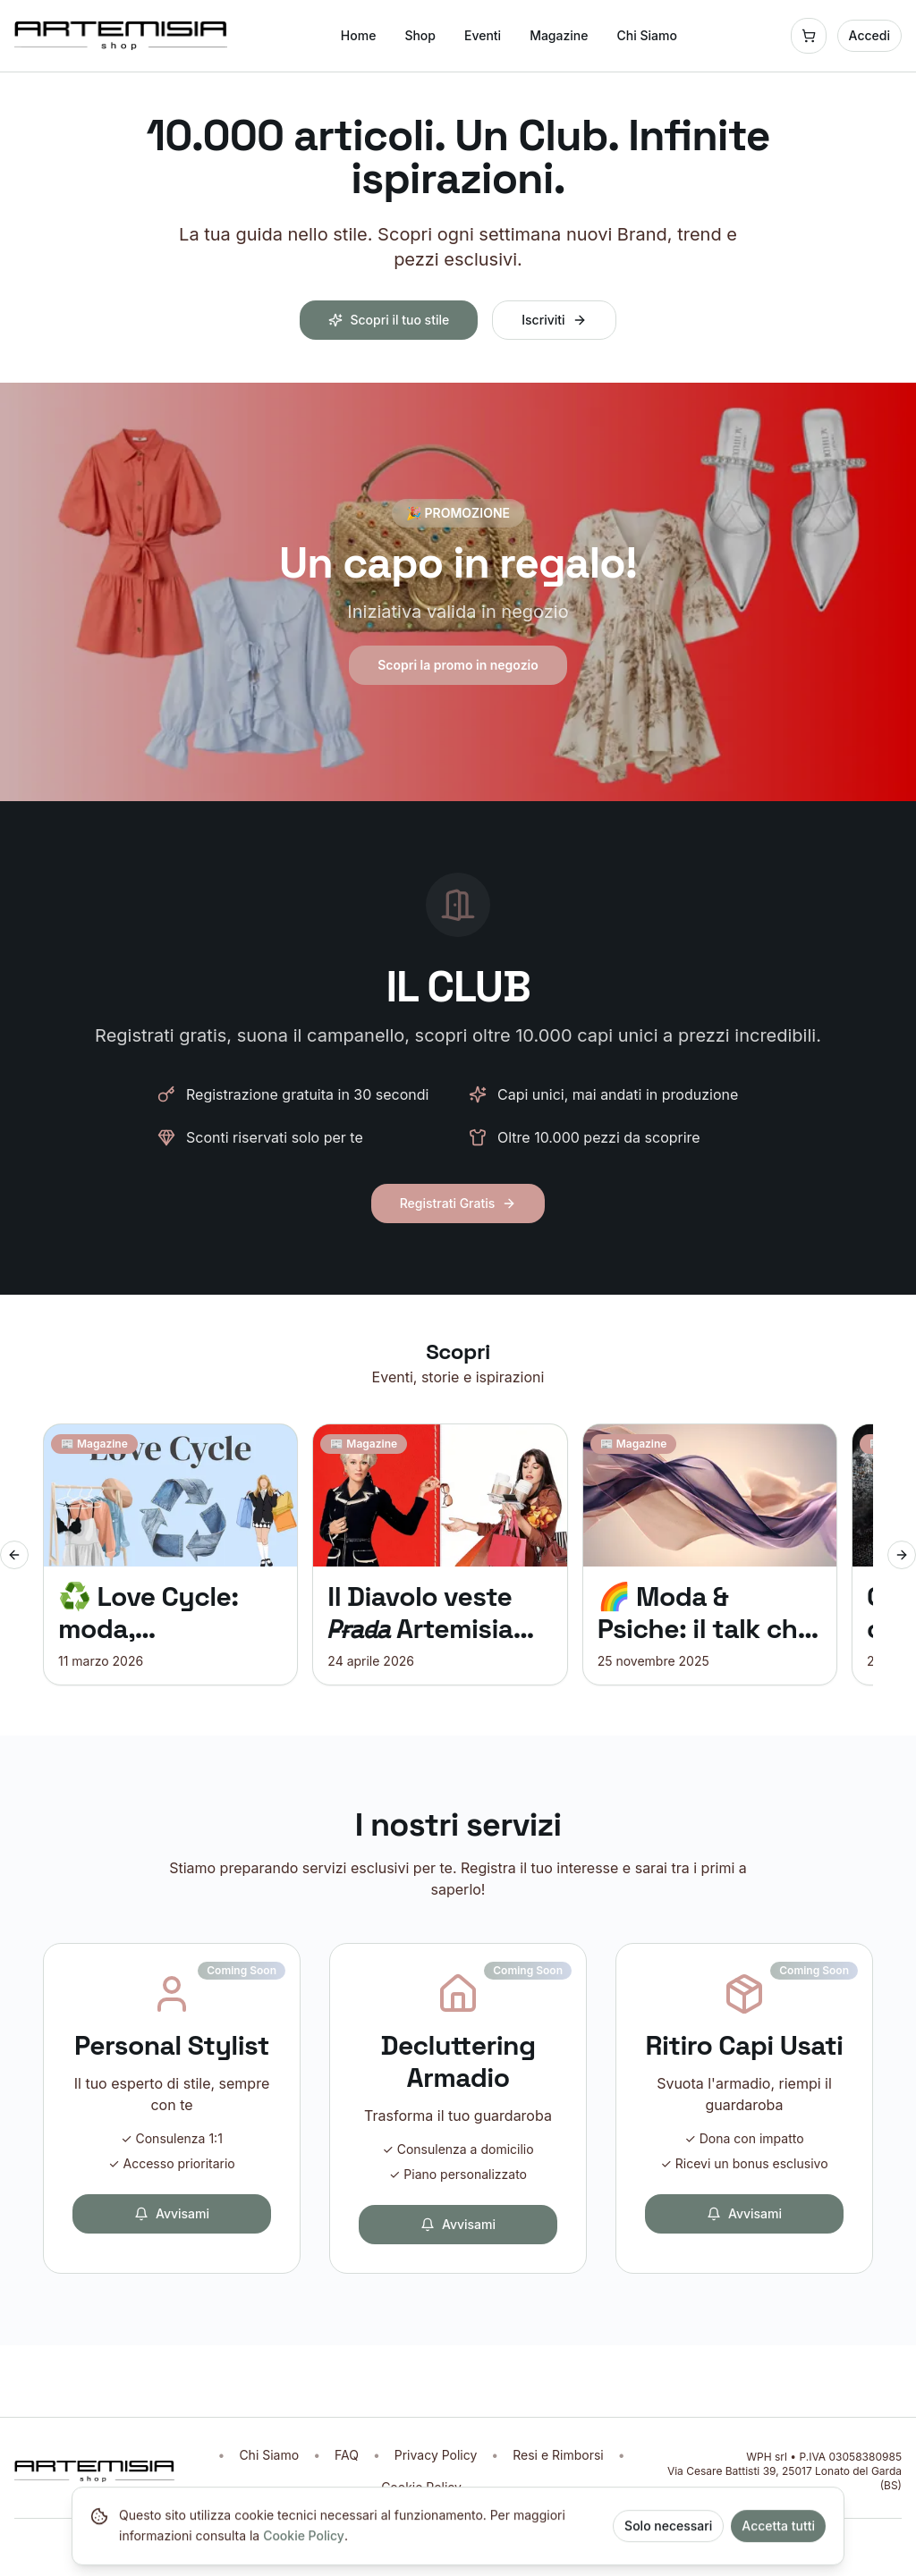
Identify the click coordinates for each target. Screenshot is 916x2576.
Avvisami (171, 2213)
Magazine (559, 35)
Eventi (482, 35)
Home (359, 35)
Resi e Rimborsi (558, 2454)
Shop (420, 35)
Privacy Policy (436, 2454)
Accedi (869, 35)
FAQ (347, 2454)
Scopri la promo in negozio (458, 664)
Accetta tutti (778, 2535)
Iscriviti (554, 319)
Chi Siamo (647, 35)
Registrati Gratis (458, 1203)
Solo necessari (668, 2535)
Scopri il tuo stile (388, 319)
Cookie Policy (303, 2545)
